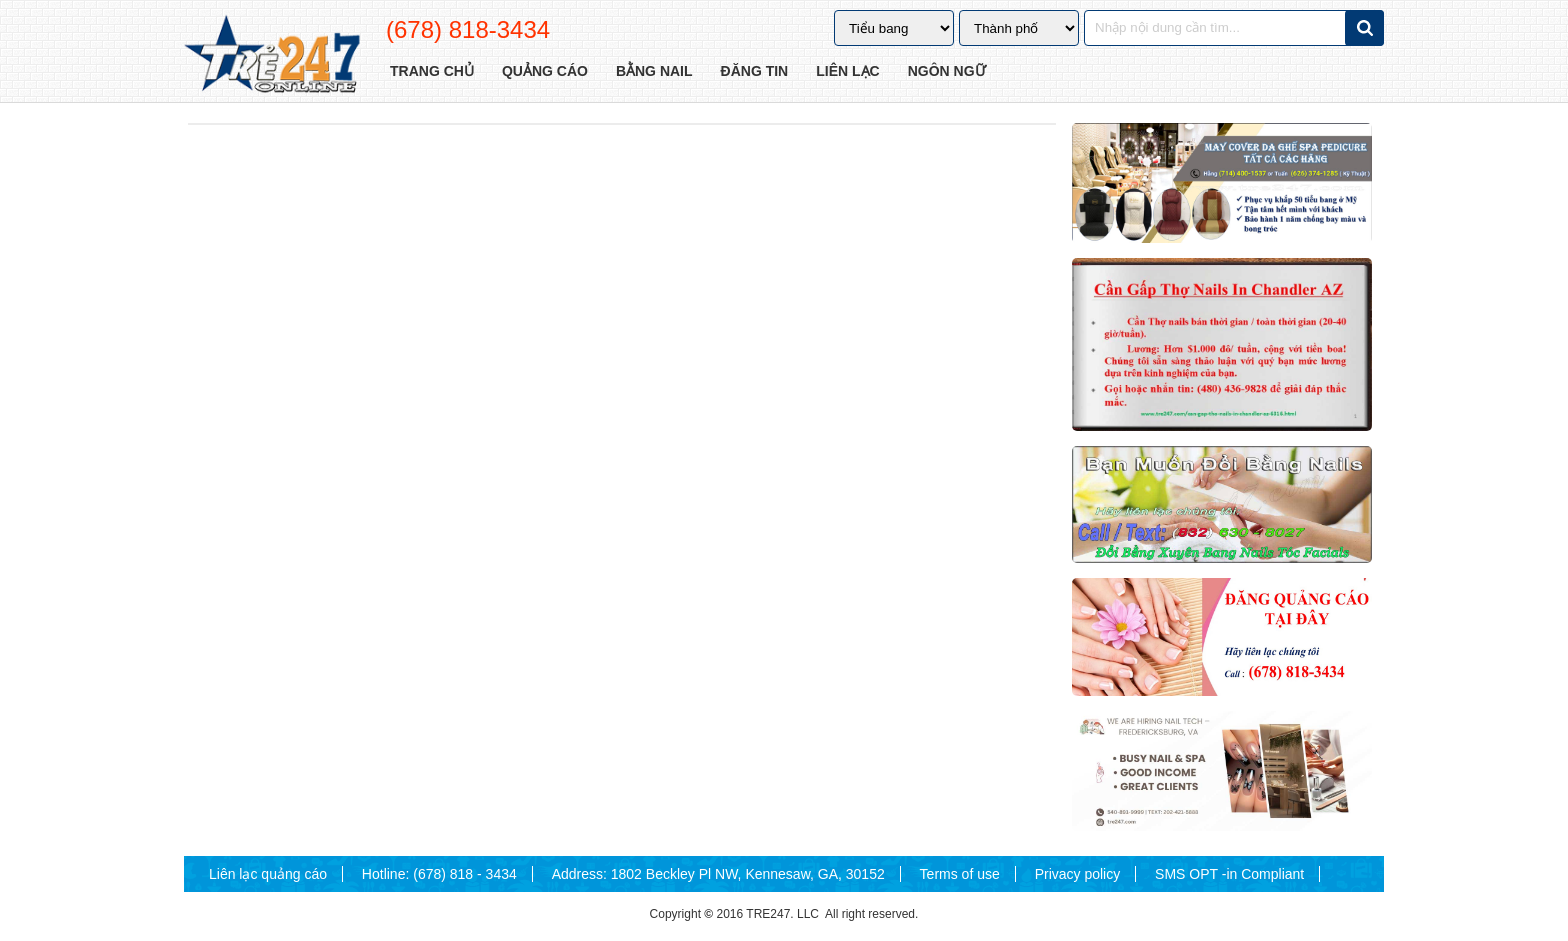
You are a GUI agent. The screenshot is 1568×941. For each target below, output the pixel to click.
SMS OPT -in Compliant (1229, 874)
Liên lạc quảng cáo (268, 874)
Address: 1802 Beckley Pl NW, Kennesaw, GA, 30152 (718, 874)
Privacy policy (1078, 874)
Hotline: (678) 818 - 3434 (439, 874)
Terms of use (960, 874)
